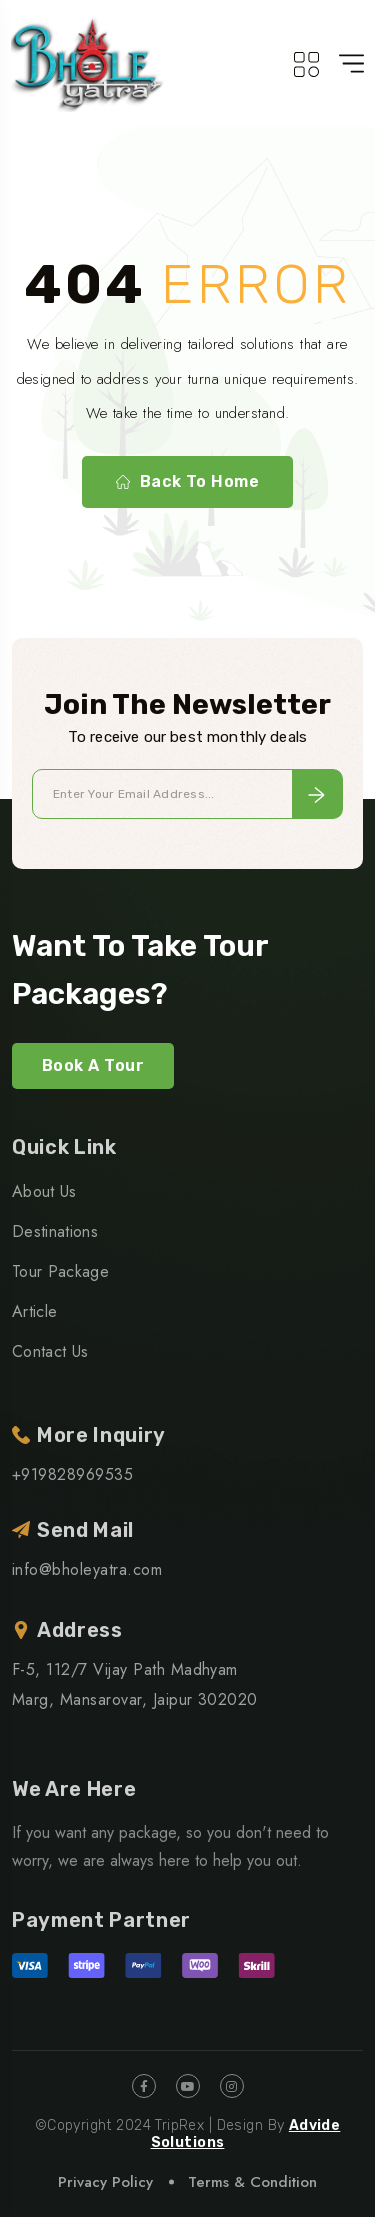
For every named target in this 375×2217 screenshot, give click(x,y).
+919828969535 (72, 1474)
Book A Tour (93, 1065)
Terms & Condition (252, 2182)
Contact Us (50, 1351)
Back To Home (188, 482)
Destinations (55, 1231)
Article (34, 1311)
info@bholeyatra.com (87, 1569)
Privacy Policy (105, 2182)
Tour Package (60, 1271)
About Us (44, 1191)
